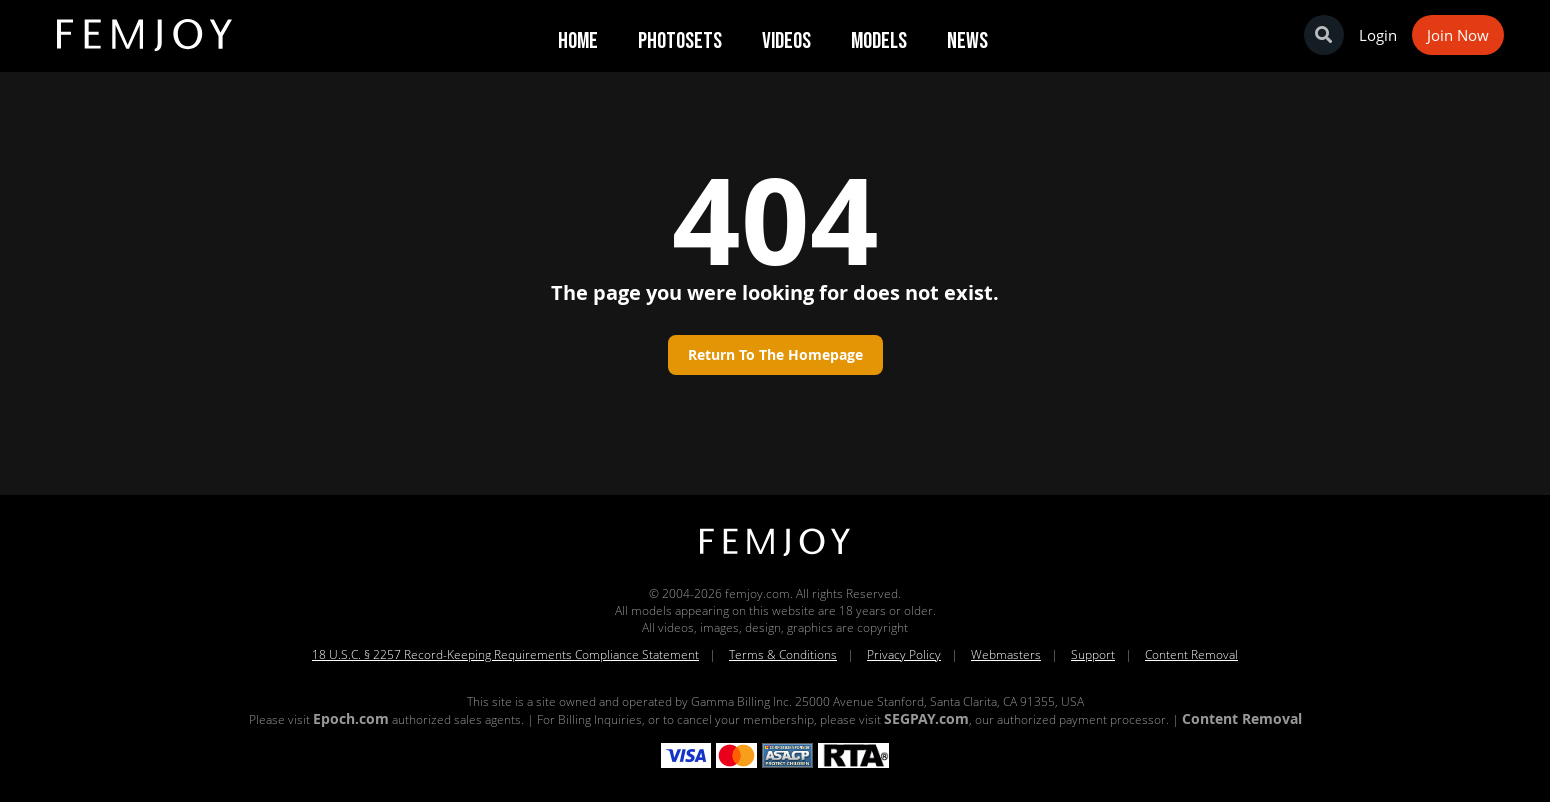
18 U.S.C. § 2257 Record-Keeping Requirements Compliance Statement (505, 654)
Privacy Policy (904, 654)
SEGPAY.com (926, 718)
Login (1378, 35)
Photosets (680, 41)
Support (1093, 654)
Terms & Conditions (783, 654)
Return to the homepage (775, 354)
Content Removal (1191, 654)
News (967, 41)
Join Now (1458, 35)
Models (879, 41)
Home (578, 41)
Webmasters (1006, 654)
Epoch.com (351, 718)
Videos (786, 41)
